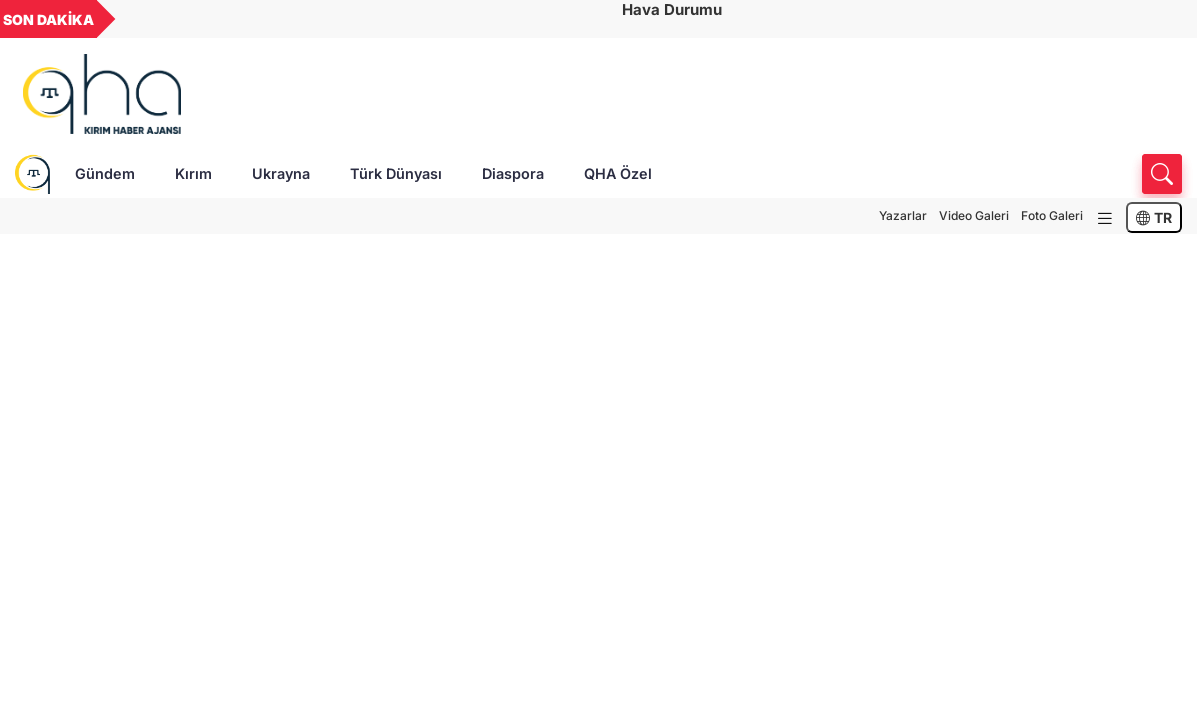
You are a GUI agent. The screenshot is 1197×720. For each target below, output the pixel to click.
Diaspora (513, 173)
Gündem (105, 173)
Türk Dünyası (396, 173)
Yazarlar (903, 215)
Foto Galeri (1052, 215)
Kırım (193, 173)
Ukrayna (281, 173)
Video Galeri (974, 215)
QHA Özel (618, 173)
